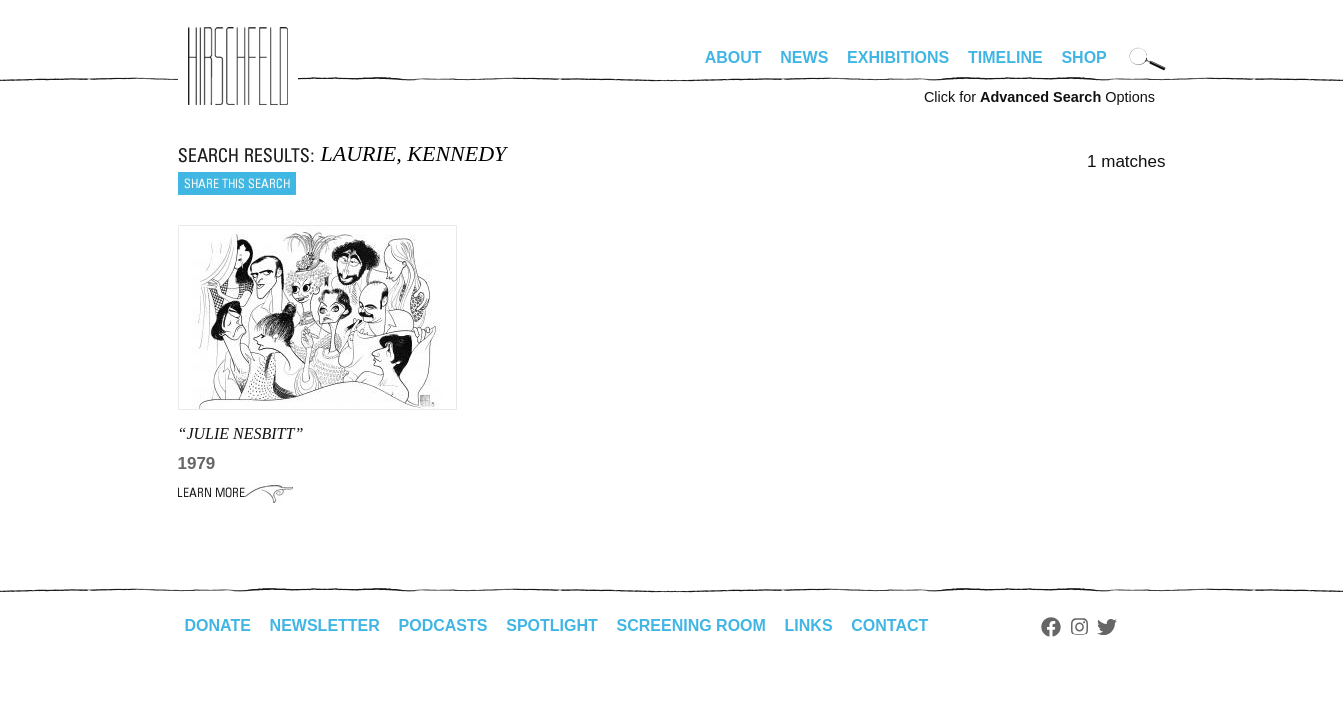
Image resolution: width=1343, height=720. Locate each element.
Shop (1083, 57)
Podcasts (443, 625)
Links (809, 625)
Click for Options (1039, 97)
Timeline (1005, 57)
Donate (218, 625)
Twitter (1107, 627)
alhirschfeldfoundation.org (238, 66)
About (733, 57)
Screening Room (691, 625)
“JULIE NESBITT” (241, 433)
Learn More (235, 493)
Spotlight (552, 625)
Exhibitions (898, 57)
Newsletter (325, 625)
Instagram (1079, 627)
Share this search (237, 183)
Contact (889, 625)
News (804, 57)
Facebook (1051, 627)
